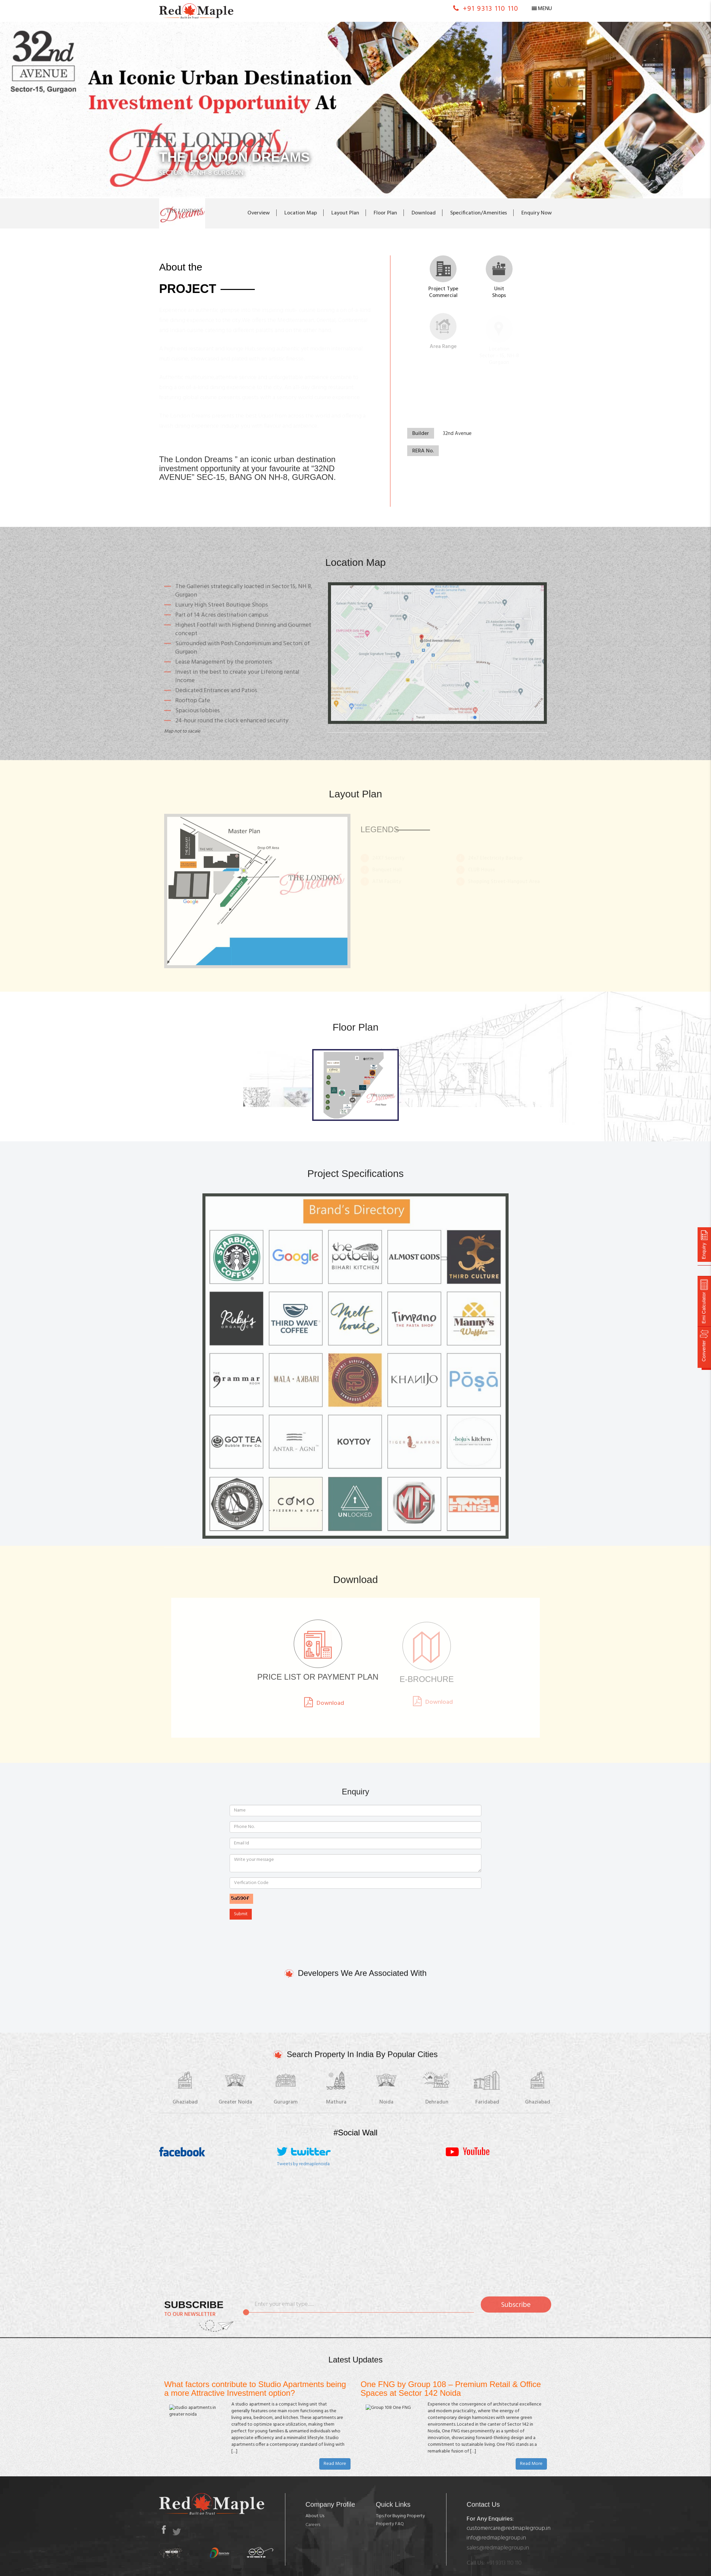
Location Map (300, 213)
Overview (258, 213)
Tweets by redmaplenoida (303, 2164)
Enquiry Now (536, 213)
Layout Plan (345, 213)
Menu (545, 8)
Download (424, 213)
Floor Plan (385, 213)
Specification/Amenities (478, 213)
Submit (240, 1914)
